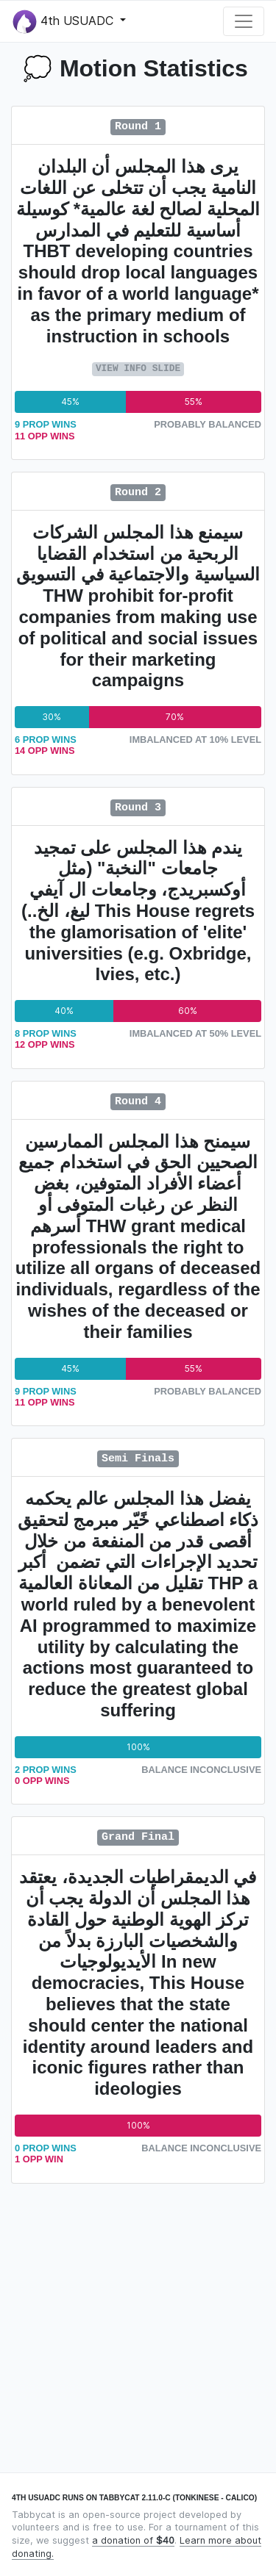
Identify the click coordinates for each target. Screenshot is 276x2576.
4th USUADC (65, 22)
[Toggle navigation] (243, 21)
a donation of (133, 2540)
